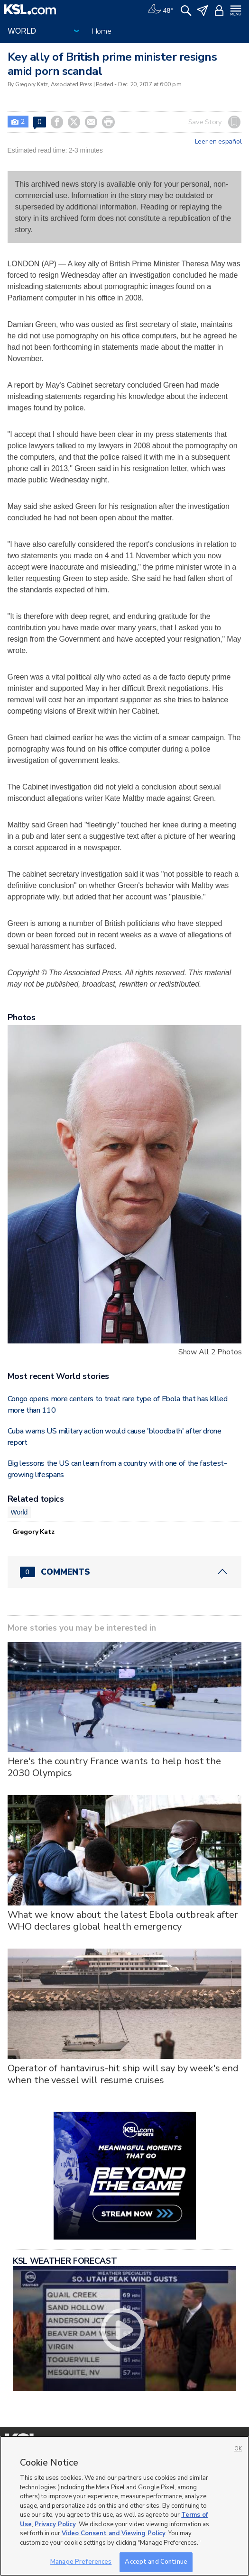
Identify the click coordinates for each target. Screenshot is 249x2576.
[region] (124, 2506)
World (19, 1512)
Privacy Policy (55, 2524)
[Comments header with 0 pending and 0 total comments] (125, 1572)
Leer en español (218, 141)
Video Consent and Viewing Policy (114, 2533)
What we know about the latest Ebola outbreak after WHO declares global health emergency (123, 1920)
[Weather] (160, 9)
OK (238, 2448)
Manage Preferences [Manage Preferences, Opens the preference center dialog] (80, 2562)
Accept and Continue (156, 2562)
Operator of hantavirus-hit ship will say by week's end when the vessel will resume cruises (123, 2074)
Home (101, 31)
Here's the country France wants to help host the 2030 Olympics (114, 1767)
